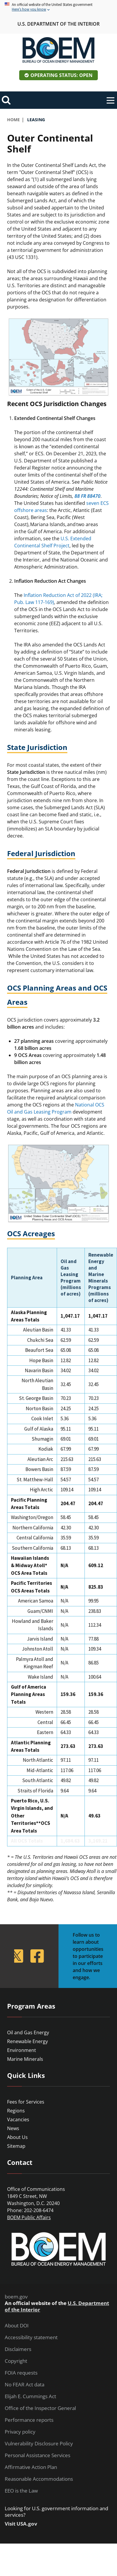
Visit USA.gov (21, 2524)
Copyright (16, 2361)
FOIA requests (21, 2373)
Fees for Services (25, 2102)
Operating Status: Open (61, 75)
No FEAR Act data (24, 2384)
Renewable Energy (27, 2041)
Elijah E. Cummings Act (30, 2396)
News (13, 2128)
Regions (16, 2110)
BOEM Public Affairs (29, 2217)
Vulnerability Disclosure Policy (39, 2443)
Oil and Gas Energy (28, 2032)
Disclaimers (18, 2349)
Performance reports (29, 2420)
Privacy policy (20, 2432)
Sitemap (16, 2146)
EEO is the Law (21, 2491)
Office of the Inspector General (40, 2408)
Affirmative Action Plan (31, 2467)
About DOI (17, 2325)
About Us (17, 2137)
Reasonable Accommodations (39, 2479)
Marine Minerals (25, 2059)
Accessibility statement (31, 2337)
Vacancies (18, 2119)
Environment (21, 2050)
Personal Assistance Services (37, 2455)
